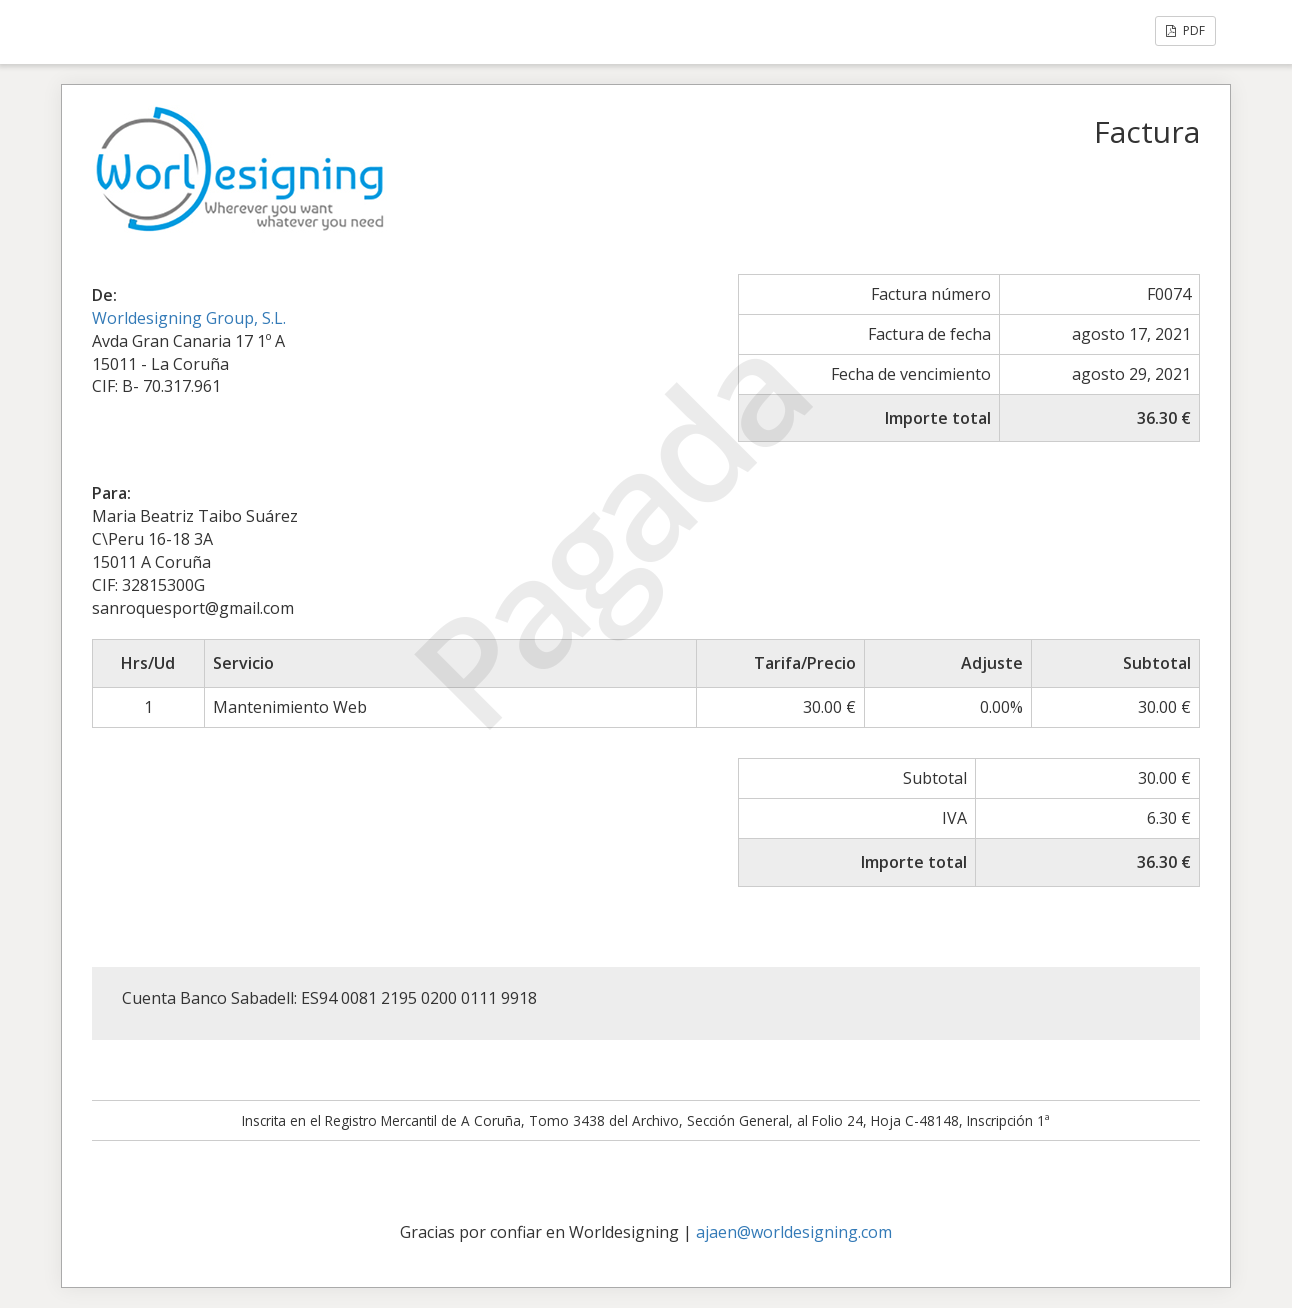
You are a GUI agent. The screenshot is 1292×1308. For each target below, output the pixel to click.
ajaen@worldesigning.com (794, 1232)
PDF (1185, 30)
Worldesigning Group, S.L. (189, 318)
